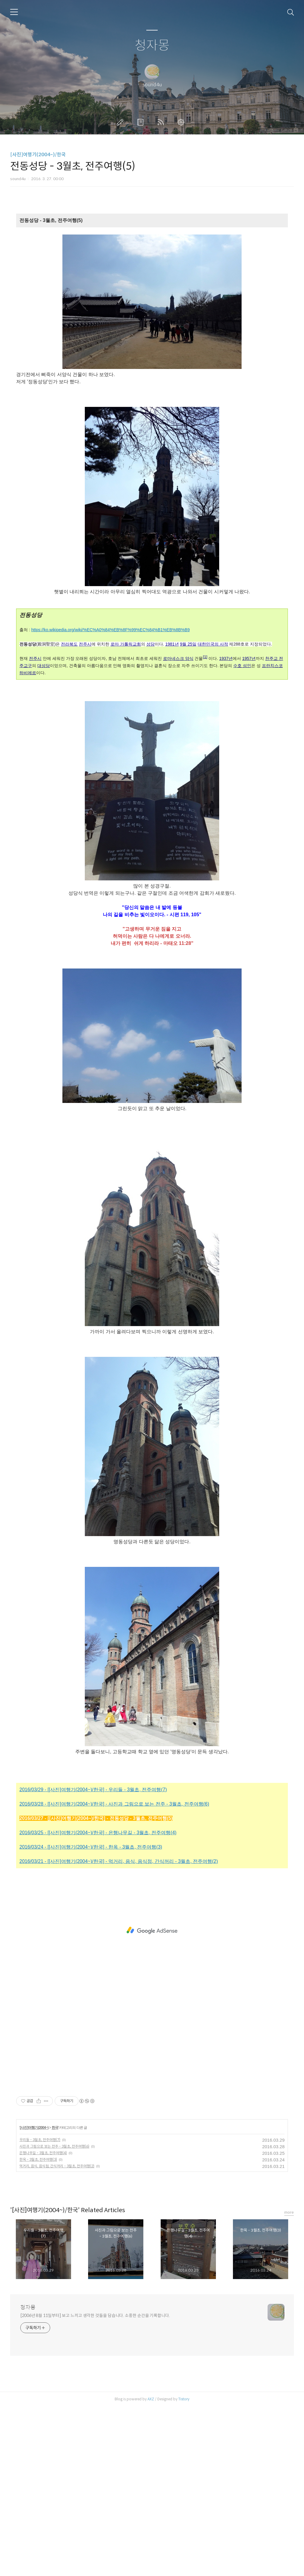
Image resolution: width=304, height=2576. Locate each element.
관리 (182, 122)
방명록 (141, 122)
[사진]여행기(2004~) (34, 2213)
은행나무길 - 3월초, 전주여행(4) (43, 2238)
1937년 (226, 658)
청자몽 (152, 45)
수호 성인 (242, 665)
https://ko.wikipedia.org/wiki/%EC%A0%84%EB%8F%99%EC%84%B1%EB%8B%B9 (110, 629)
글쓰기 (121, 122)
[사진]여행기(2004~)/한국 (38, 154)
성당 (150, 644)
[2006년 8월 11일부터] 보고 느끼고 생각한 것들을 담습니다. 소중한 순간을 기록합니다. (95, 2401)
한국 (55, 2213)
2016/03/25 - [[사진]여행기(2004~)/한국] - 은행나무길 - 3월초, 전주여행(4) (97, 1918)
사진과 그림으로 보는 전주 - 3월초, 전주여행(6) (54, 2232)
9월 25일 (188, 644)
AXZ (151, 2484)
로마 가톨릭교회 (125, 644)
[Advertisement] (152, 1174)
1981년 (172, 644)
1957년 (249, 658)
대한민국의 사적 (213, 644)
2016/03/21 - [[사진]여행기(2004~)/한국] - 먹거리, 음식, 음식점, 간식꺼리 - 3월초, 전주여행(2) (118, 1947)
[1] (205, 657)
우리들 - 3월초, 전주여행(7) (39, 2225)
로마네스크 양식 (178, 658)
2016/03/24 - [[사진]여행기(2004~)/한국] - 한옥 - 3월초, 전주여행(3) (90, 1932)
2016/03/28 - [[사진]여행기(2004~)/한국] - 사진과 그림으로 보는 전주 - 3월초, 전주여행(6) (114, 1889)
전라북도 (69, 644)
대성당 (43, 665)
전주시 (85, 644)
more (289, 2298)
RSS (162, 122)
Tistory (183, 2484)
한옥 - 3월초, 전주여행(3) (38, 2245)
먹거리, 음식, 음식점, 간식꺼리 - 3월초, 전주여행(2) (56, 2251)
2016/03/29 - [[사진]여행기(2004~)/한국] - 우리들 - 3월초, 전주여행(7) (93, 1875)
